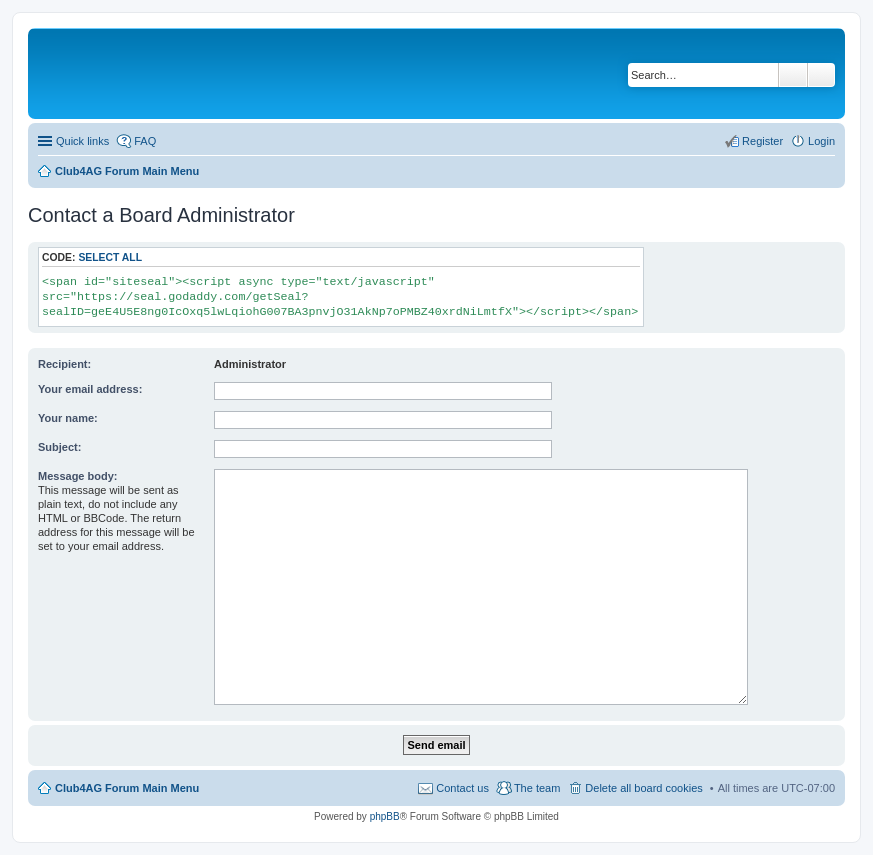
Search (793, 75)
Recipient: (64, 364)
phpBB (385, 816)
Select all (110, 257)
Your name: (68, 418)
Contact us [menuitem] (462, 788)
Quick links (82, 141)
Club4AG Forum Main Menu (127, 788)
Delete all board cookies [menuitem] (643, 788)
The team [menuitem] (537, 788)
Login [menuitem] (821, 141)
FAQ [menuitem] (145, 141)
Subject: (59, 447)
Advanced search (821, 75)
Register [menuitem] (762, 141)
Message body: (77, 476)
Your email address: (90, 389)
